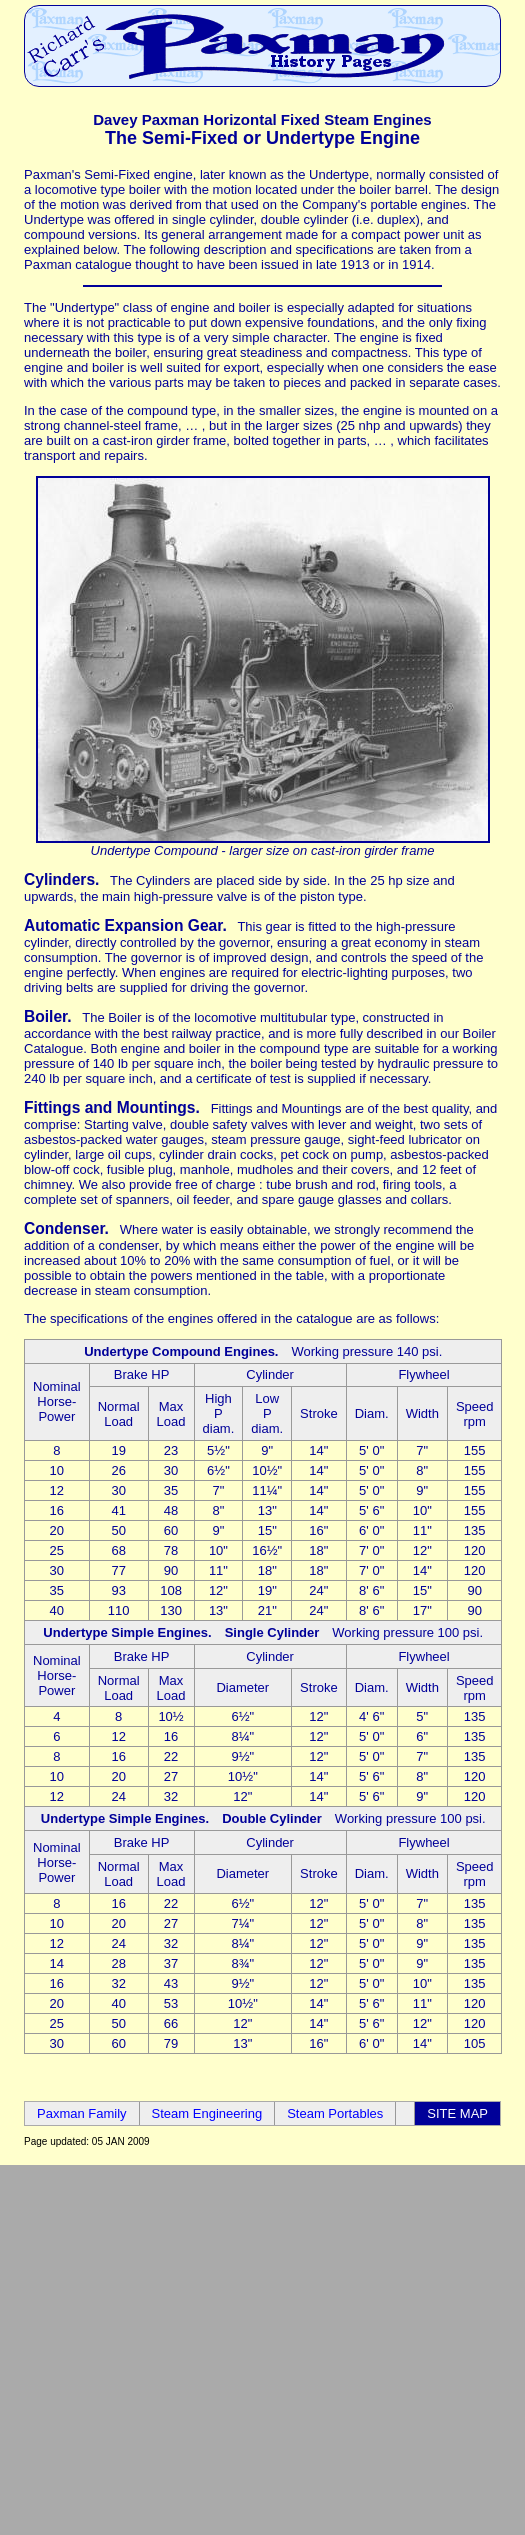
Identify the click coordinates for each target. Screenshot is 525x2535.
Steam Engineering (207, 2113)
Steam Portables (335, 2113)
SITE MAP (457, 2113)
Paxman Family (82, 2113)
